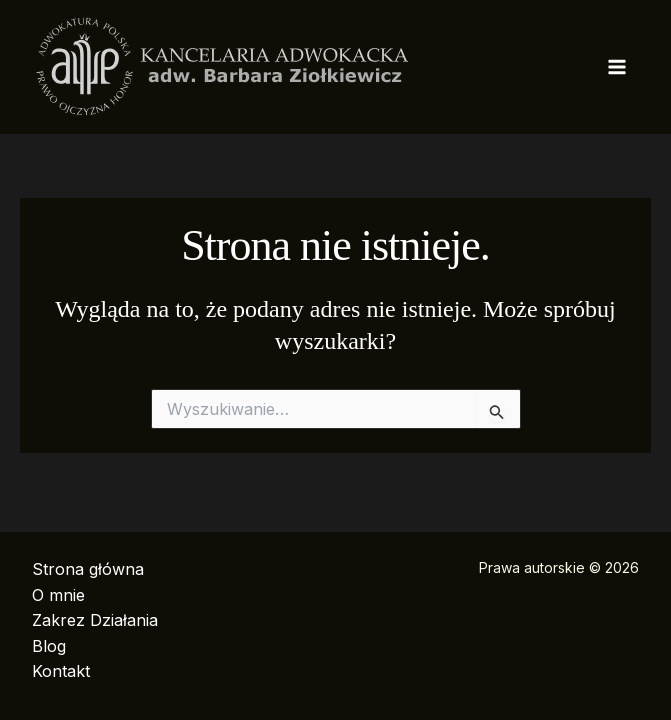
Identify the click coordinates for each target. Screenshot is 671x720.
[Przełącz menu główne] (617, 67)
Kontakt (61, 671)
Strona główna (88, 569)
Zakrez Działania (95, 620)
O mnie (58, 595)
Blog (49, 646)
